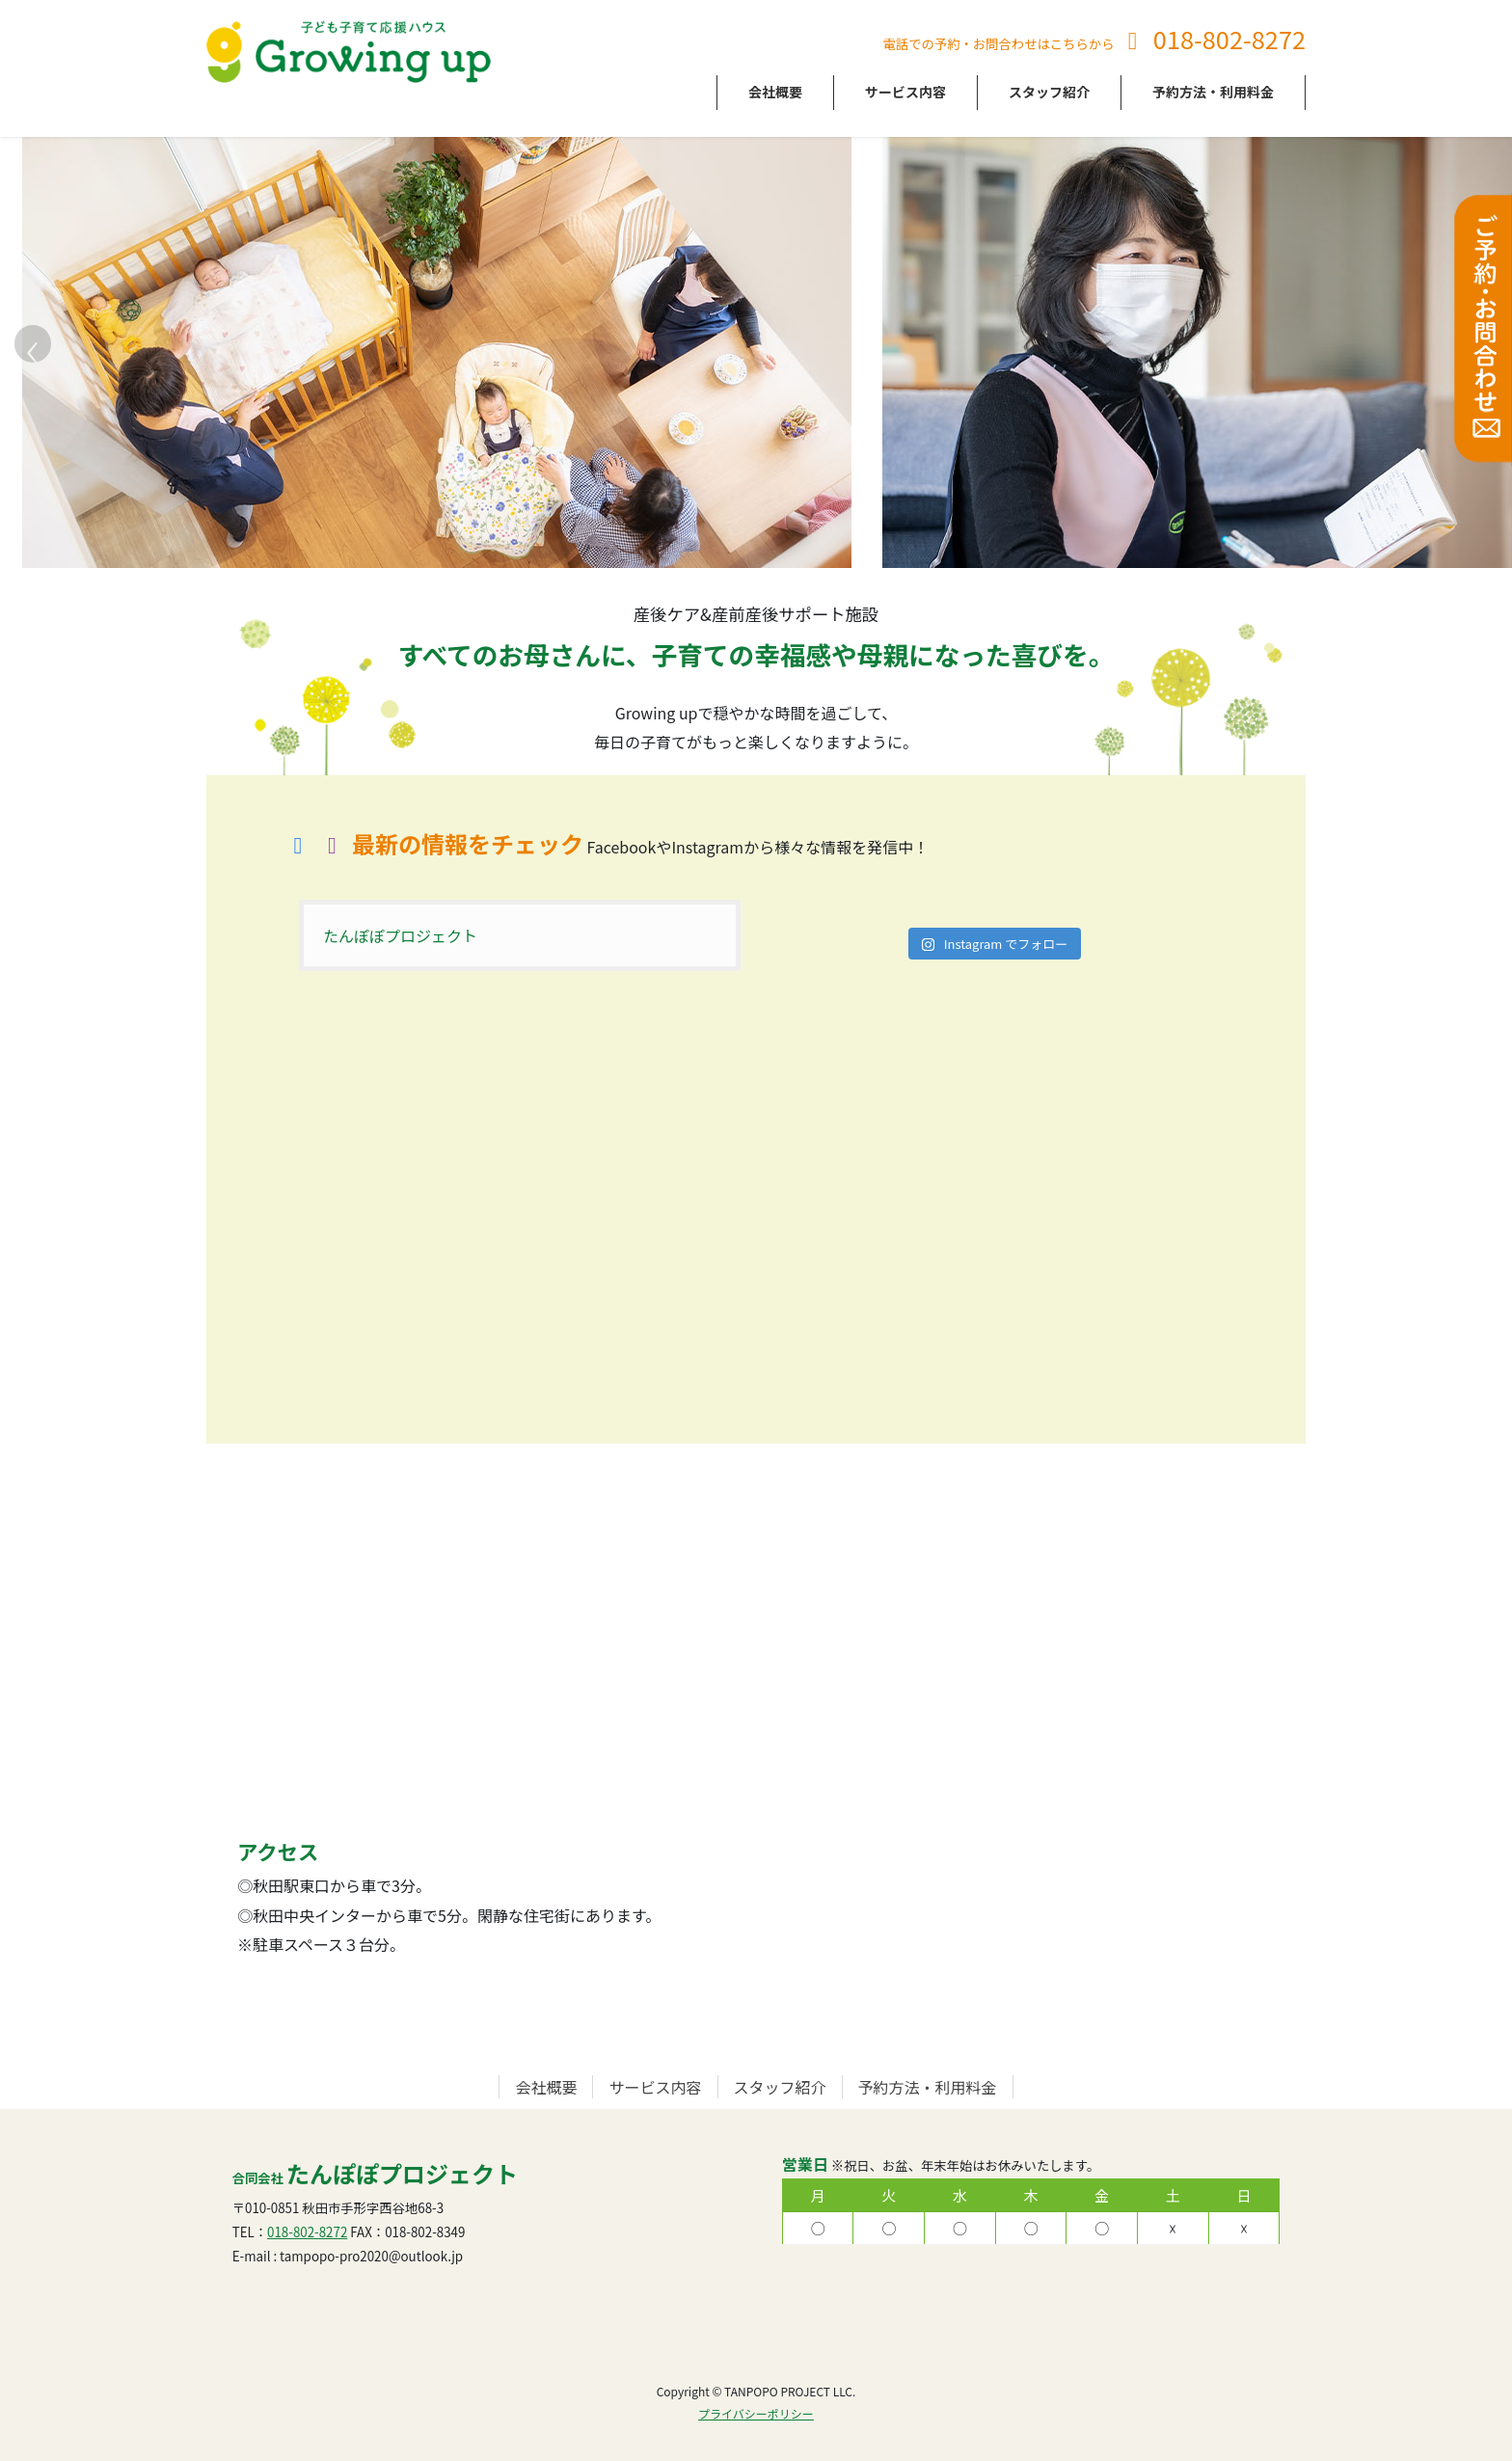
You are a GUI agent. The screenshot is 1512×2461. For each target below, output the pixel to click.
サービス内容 (654, 2086)
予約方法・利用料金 (927, 2086)
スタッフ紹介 (780, 2086)
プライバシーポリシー (756, 2413)
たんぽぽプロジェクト (400, 935)
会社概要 (546, 2086)
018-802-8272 (1229, 38)
